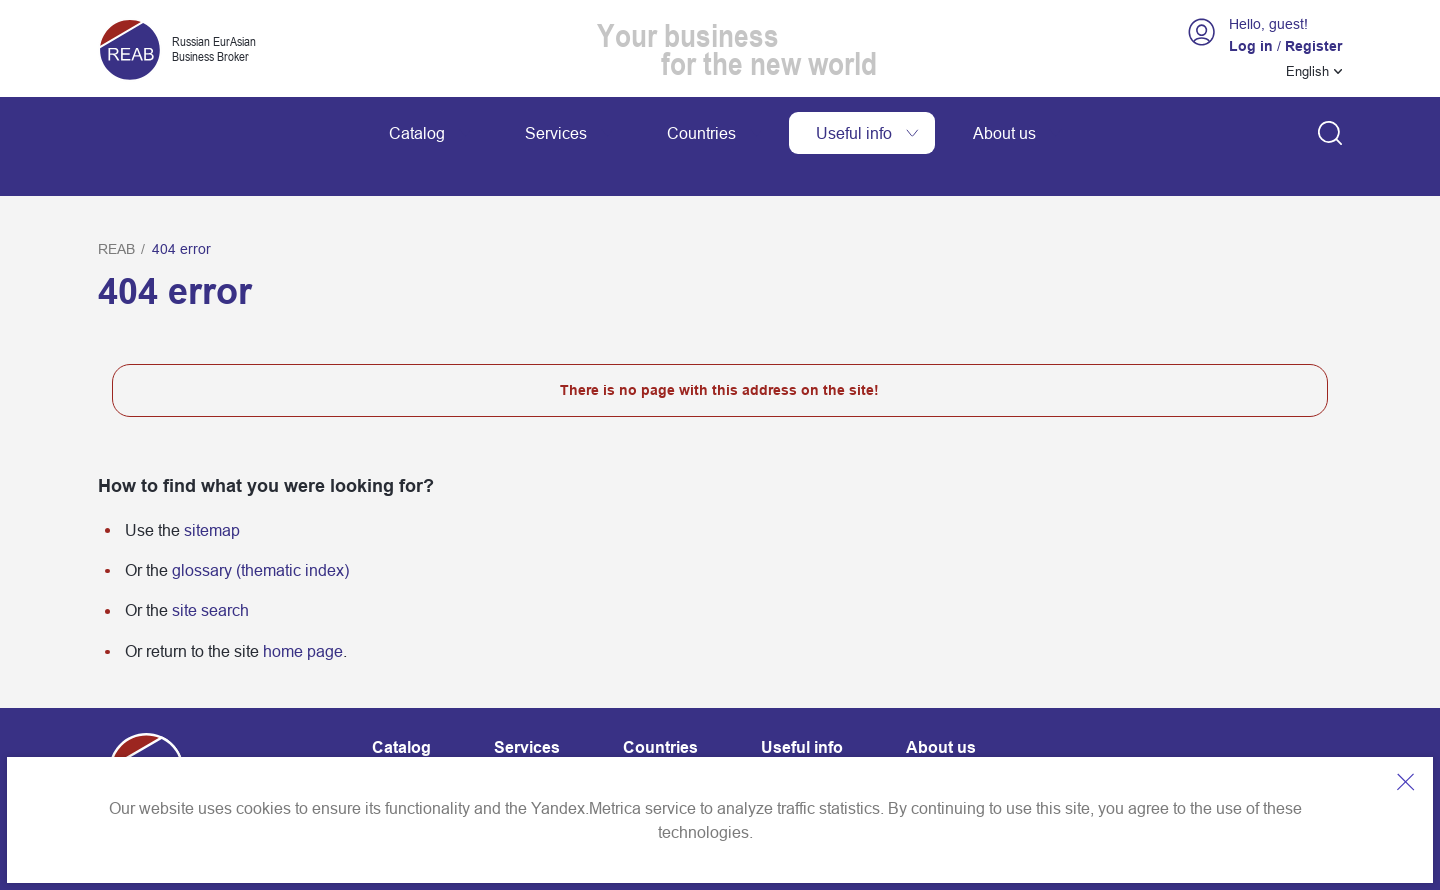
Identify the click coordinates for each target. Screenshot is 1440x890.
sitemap (212, 485)
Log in (1251, 46)
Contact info (414, 749)
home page (303, 606)
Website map (564, 749)
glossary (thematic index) (260, 525)
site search (210, 566)
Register (1313, 46)
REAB (116, 204)
